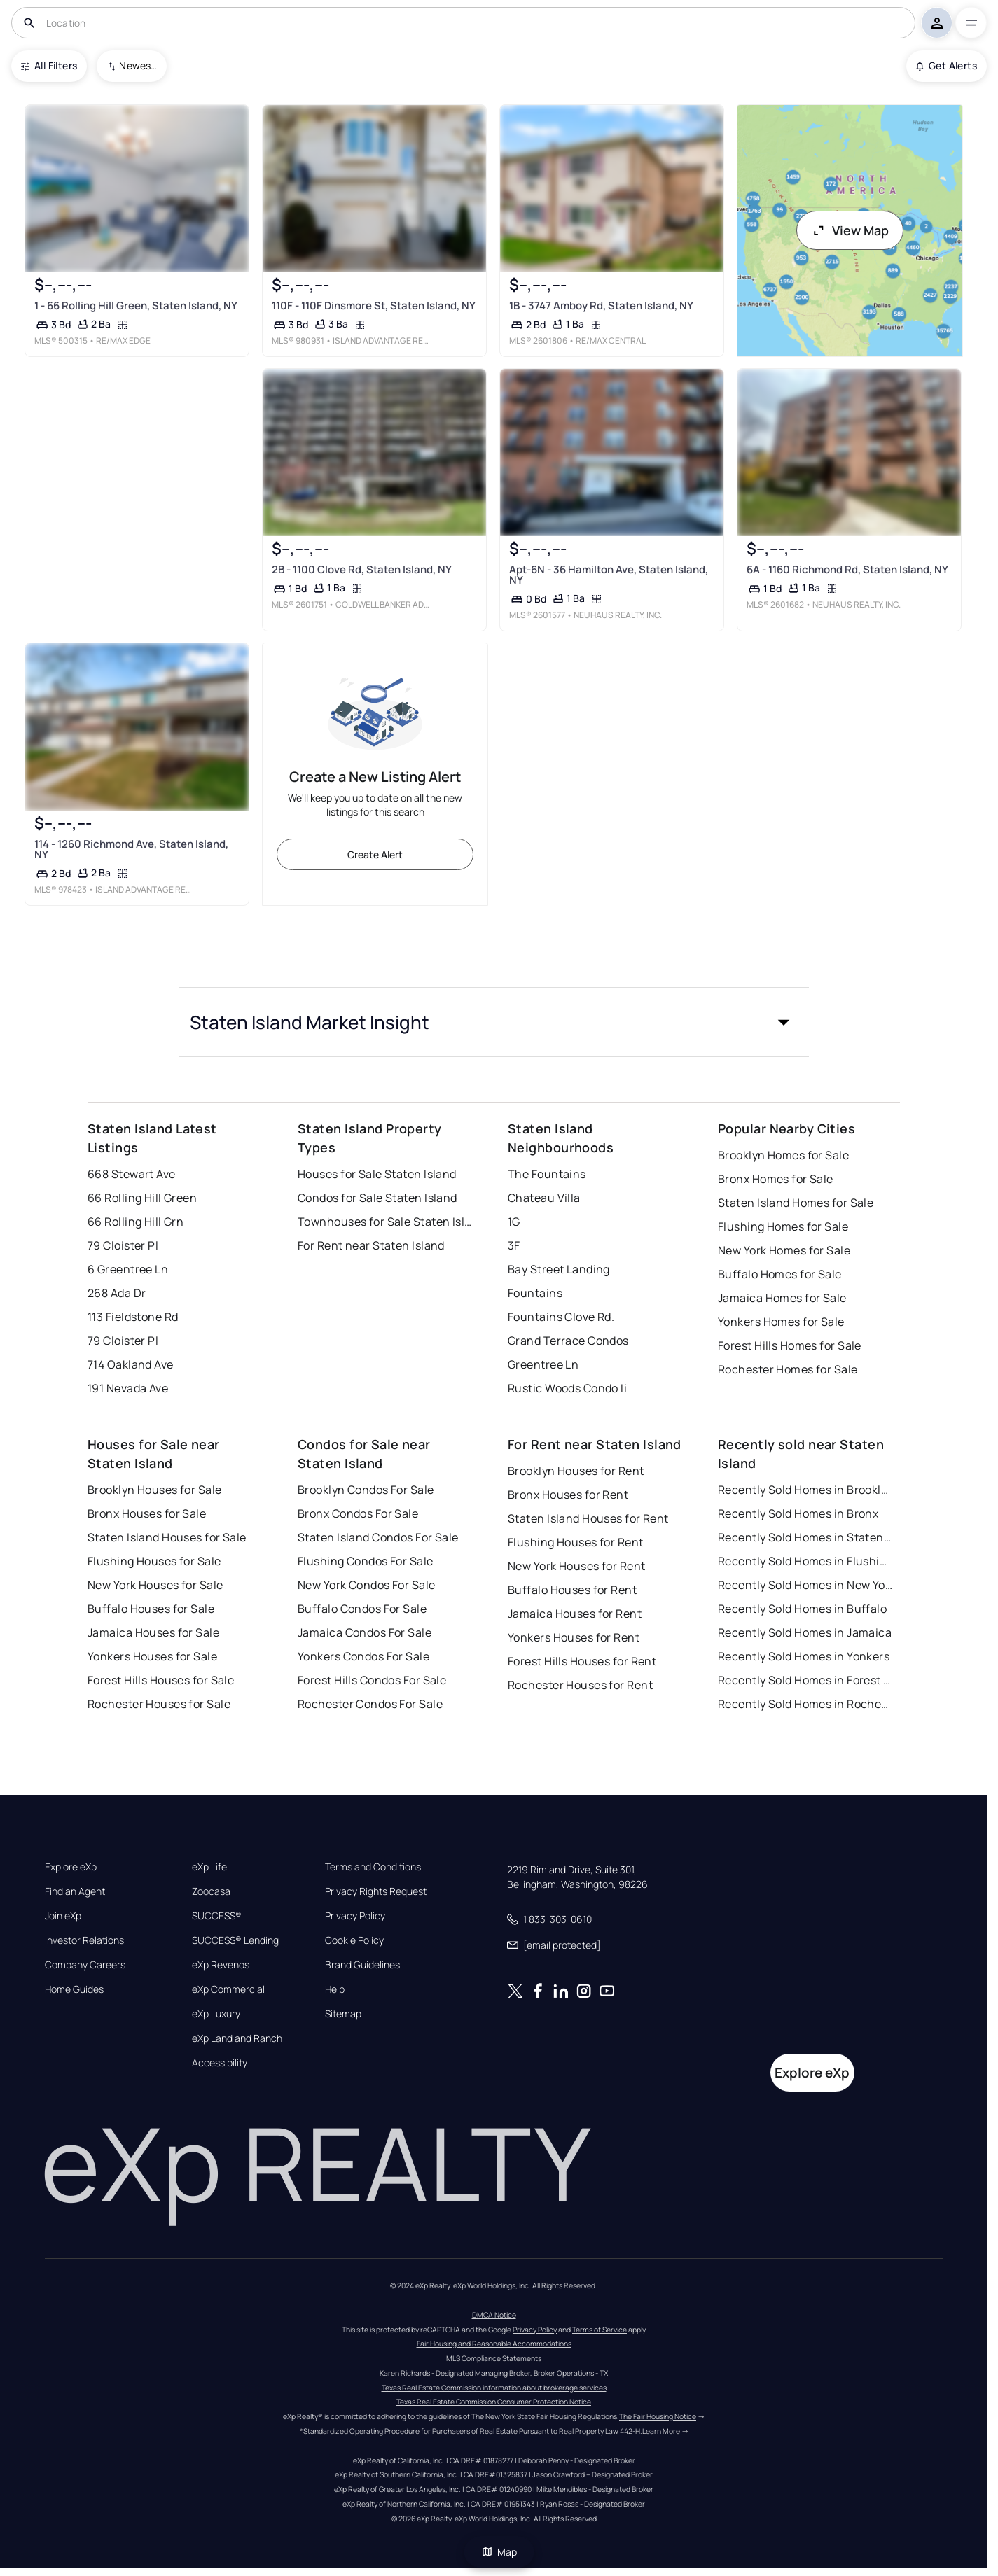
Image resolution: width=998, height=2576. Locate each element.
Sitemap (343, 2014)
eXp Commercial (228, 1989)
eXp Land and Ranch (237, 2038)
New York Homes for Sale (784, 1250)
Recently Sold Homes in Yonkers (803, 1656)
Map (499, 2551)
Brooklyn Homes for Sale (783, 1155)
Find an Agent (75, 1891)
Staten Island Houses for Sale (167, 1537)
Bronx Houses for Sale (147, 1513)
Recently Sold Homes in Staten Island (805, 1537)
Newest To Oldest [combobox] (138, 65)
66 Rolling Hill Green (142, 1197)
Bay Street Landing (559, 1269)
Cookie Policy (354, 1940)
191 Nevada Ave (128, 1388)
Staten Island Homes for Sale (795, 1202)
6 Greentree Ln (128, 1269)
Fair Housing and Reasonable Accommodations (494, 2343)
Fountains (535, 1293)
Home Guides (74, 1989)
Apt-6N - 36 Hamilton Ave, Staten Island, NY (608, 574)
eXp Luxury (216, 2014)
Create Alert (375, 854)
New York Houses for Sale (155, 1584)
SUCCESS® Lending (235, 1940)
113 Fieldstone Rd (133, 1316)
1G (514, 1221)
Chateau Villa (544, 1197)
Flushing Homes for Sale (783, 1226)
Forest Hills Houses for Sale (161, 1680)
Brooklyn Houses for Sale (155, 1489)
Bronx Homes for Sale (775, 1178)
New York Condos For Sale (367, 1584)
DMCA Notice (494, 2315)
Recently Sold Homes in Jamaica (805, 1632)
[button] (494, 1022)
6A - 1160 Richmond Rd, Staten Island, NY (847, 569)
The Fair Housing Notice (657, 2416)
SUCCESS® (217, 1916)
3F (514, 1245)
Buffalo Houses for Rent (572, 1589)
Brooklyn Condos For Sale (366, 1489)
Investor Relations (84, 1940)
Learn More (661, 2431)
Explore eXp (71, 1867)
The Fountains (547, 1174)
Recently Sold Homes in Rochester (805, 1704)
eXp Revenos (220, 1965)
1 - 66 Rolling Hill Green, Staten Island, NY (135, 305)
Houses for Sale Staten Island (377, 1174)
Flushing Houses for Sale (154, 1561)
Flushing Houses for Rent (576, 1542)
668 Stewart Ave (132, 1174)
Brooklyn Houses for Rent (576, 1470)
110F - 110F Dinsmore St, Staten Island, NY (374, 305)
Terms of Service (599, 2329)
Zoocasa (211, 1891)
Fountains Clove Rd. (561, 1316)
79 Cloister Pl (123, 1245)
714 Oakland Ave (131, 1364)
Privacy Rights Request (376, 1891)
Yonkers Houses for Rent (573, 1637)
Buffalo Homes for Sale (780, 1274)
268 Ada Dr (117, 1293)
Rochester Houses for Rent (580, 1685)
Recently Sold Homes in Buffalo (802, 1608)
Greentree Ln (543, 1364)
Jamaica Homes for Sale (782, 1298)
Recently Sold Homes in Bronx (798, 1513)
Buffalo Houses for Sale (151, 1608)
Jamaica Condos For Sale (364, 1632)
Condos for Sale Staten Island (377, 1197)
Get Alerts (946, 65)
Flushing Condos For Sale (366, 1561)
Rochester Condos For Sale (370, 1704)
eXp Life (209, 1867)
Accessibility (219, 2063)
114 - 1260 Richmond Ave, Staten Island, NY (131, 849)
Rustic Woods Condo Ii (567, 1388)
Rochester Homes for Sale (788, 1369)
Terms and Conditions (373, 1867)
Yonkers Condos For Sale (363, 1656)
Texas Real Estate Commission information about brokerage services (494, 2388)
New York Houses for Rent (577, 1566)
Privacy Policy (355, 1916)
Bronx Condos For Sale (358, 1513)
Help (335, 1989)
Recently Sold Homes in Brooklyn (805, 1489)
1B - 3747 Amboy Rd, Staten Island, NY (601, 305)
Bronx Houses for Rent (568, 1494)
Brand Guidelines (362, 1965)
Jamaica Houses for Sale (153, 1632)
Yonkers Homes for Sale (781, 1321)
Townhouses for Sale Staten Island (385, 1221)
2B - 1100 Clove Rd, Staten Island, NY (362, 569)
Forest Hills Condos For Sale (372, 1680)
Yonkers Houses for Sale (152, 1656)
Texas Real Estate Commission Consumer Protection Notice (493, 2402)
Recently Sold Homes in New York (805, 1584)
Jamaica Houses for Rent (575, 1613)
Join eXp (63, 1916)
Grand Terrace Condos (568, 1340)
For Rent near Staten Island (371, 1245)
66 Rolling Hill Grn (135, 1221)
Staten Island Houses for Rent (588, 1518)
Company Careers (85, 1965)
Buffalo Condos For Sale (362, 1608)
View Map (850, 230)
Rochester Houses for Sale (159, 1704)
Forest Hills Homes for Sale (789, 1345)
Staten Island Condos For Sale (378, 1537)
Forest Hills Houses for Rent (582, 1661)
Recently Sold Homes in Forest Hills (805, 1680)
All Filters (49, 65)
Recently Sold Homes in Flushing (805, 1561)
